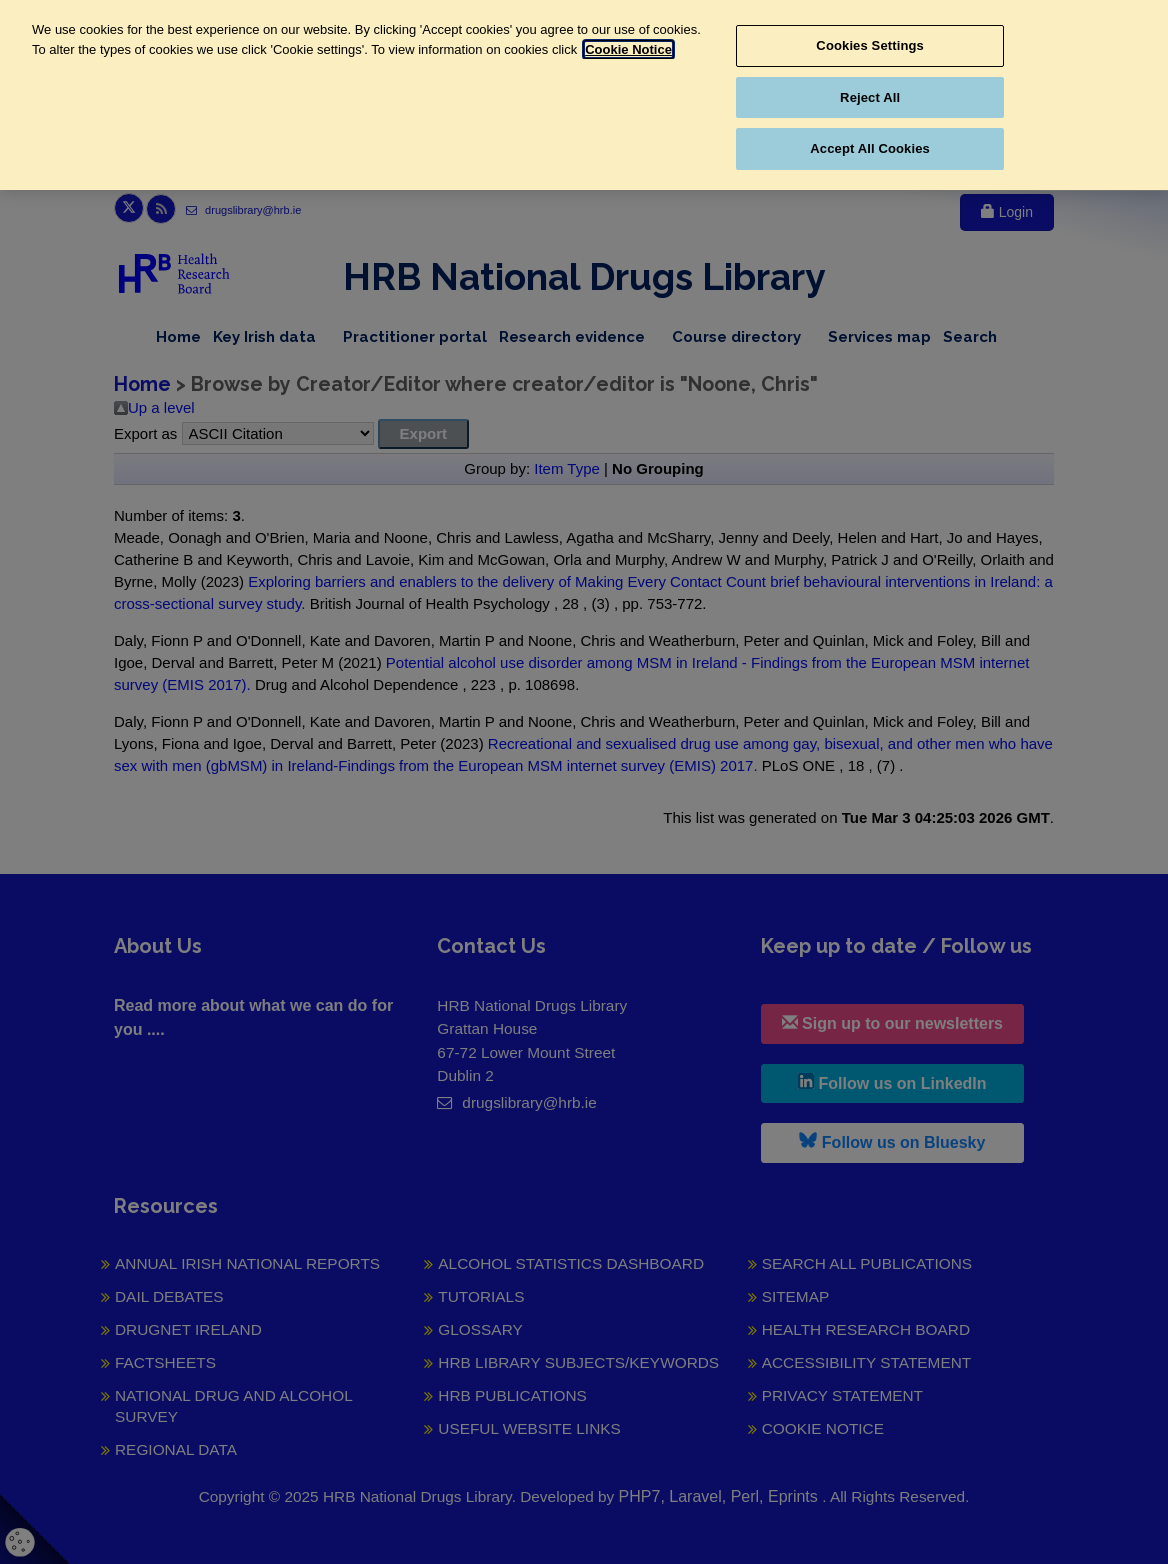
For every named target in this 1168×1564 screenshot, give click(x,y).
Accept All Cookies (870, 148)
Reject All (870, 97)
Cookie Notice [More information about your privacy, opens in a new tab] (628, 49)
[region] (584, 95)
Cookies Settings (870, 45)
